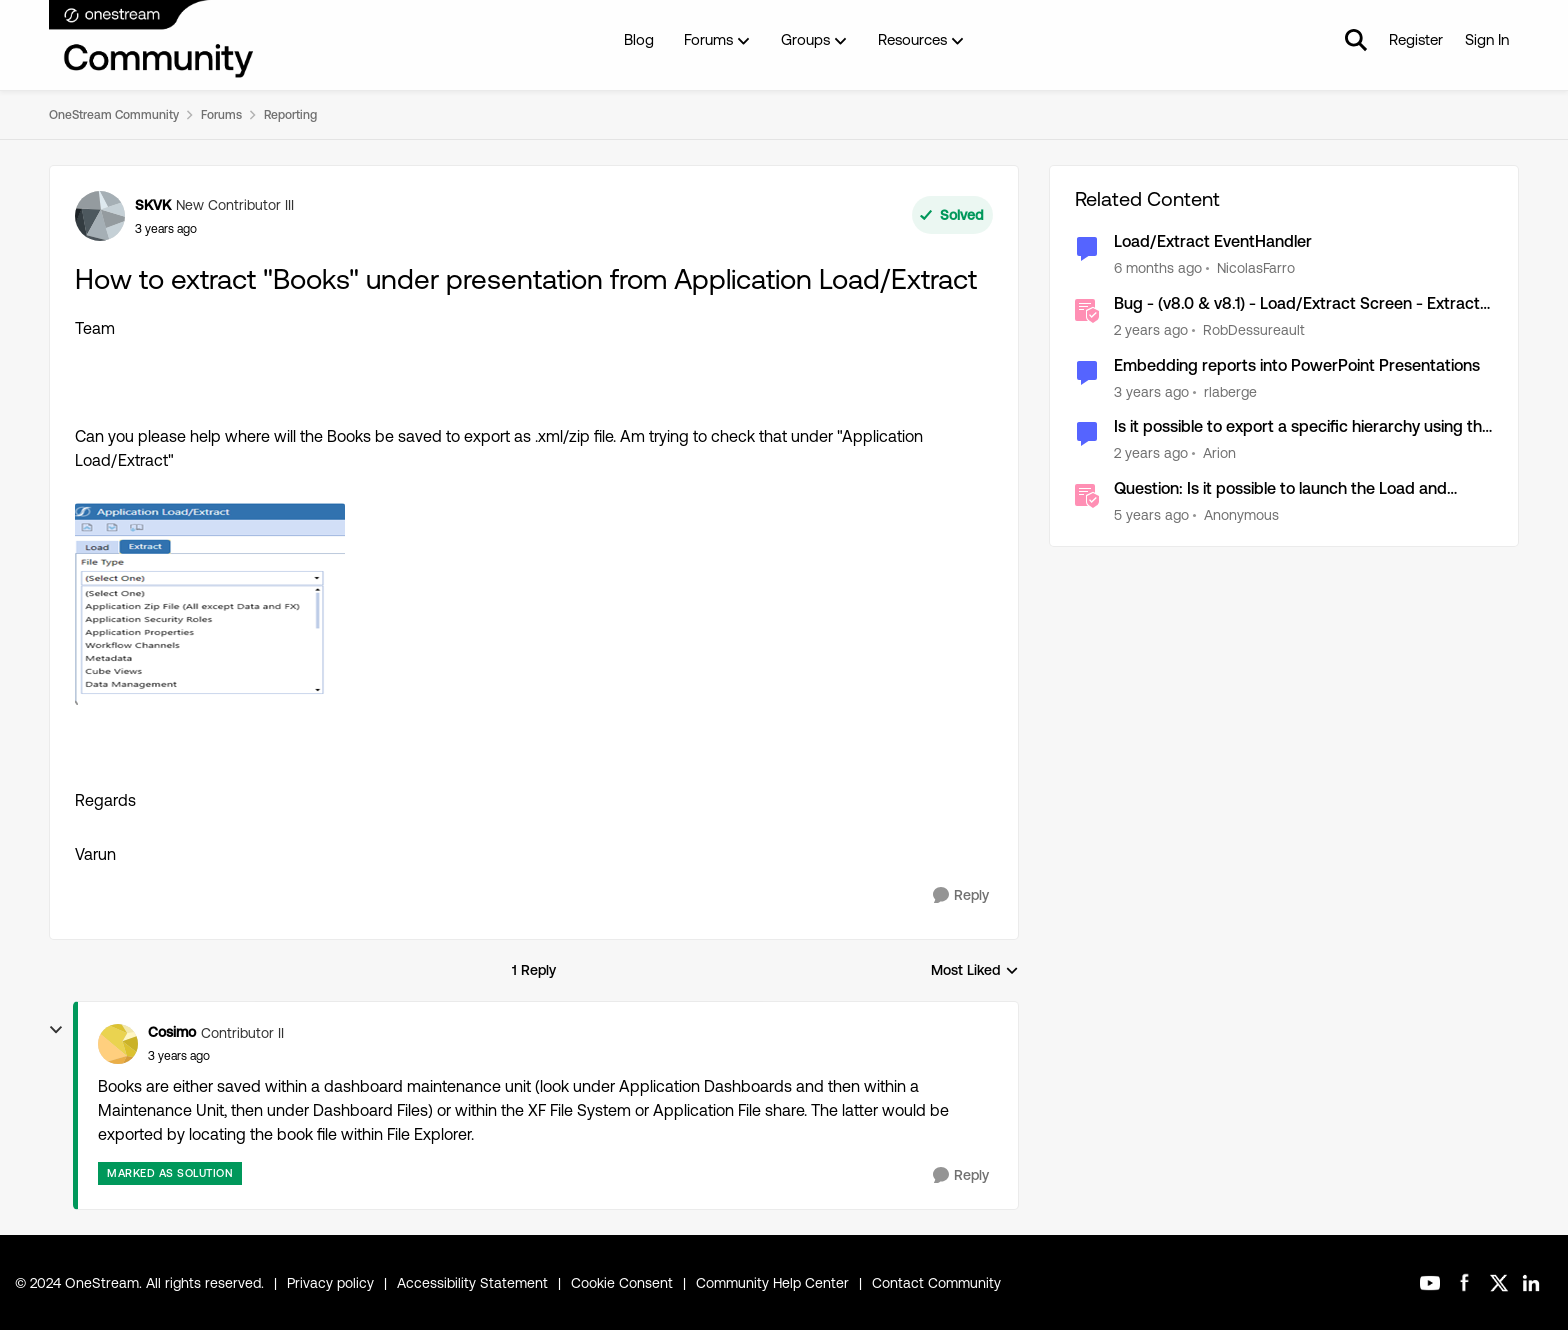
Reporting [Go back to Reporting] (290, 115)
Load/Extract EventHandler (1213, 241)
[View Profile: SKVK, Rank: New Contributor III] (100, 216)
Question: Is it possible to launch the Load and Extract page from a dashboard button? (1280, 489)
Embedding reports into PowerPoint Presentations (1297, 365)
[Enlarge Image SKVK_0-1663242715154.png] (210, 604)
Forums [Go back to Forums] (221, 115)
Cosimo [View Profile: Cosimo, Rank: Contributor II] (172, 1032)
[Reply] (961, 895)
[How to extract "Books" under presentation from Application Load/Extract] (179, 1056)
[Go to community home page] (152, 40)
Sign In (1487, 39)
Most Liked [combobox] (975, 971)
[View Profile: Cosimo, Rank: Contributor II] (118, 1044)
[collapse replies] (56, 1030)
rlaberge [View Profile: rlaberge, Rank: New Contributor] (1230, 391)
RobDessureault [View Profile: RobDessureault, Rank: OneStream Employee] (1254, 330)
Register (1416, 39)
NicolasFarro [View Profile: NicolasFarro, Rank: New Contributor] (1256, 268)
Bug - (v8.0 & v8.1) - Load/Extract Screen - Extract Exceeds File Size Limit (1297, 304)
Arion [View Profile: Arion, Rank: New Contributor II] (1219, 453)
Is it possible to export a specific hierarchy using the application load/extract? (1302, 427)
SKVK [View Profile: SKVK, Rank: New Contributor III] (153, 205)
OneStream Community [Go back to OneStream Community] (114, 115)
